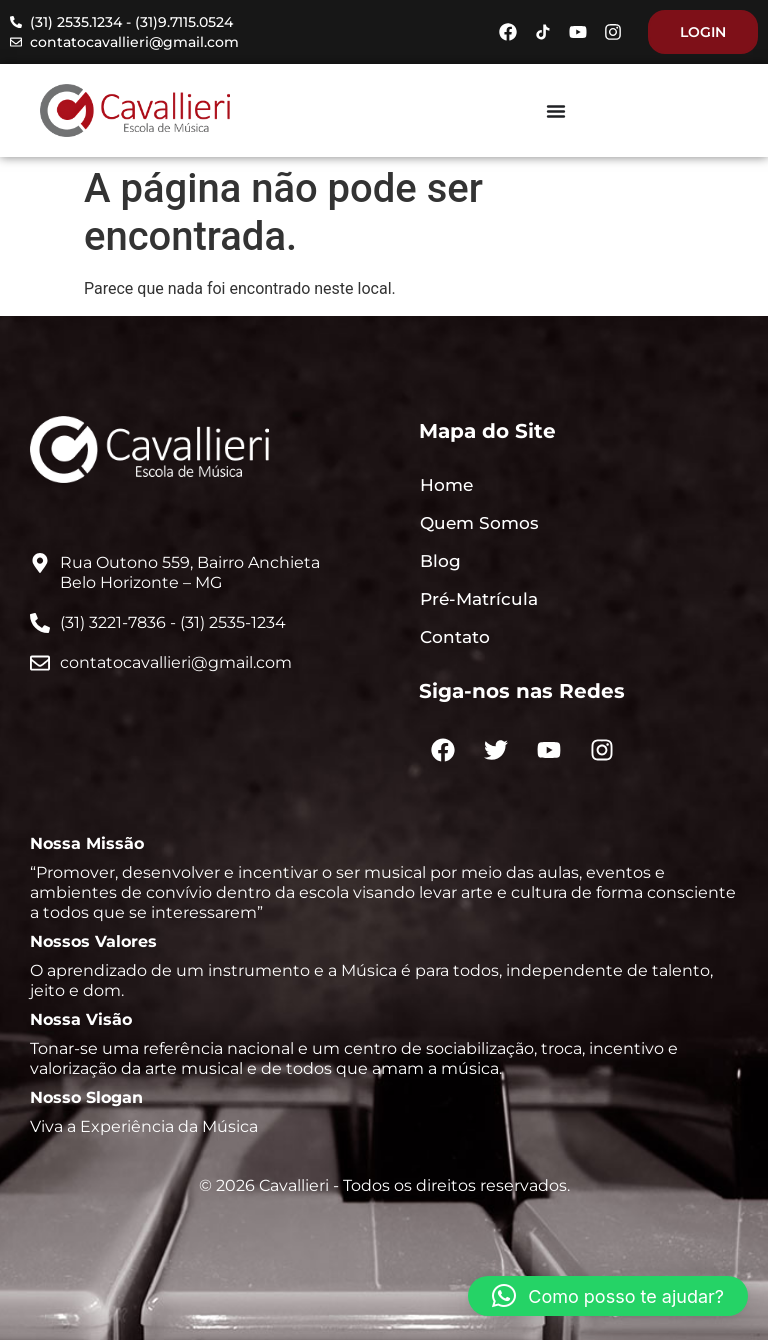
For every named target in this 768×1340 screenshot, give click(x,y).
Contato (455, 637)
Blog (440, 561)
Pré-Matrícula (479, 599)
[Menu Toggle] (556, 111)
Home (446, 485)
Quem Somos (479, 523)
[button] (608, 1296)
